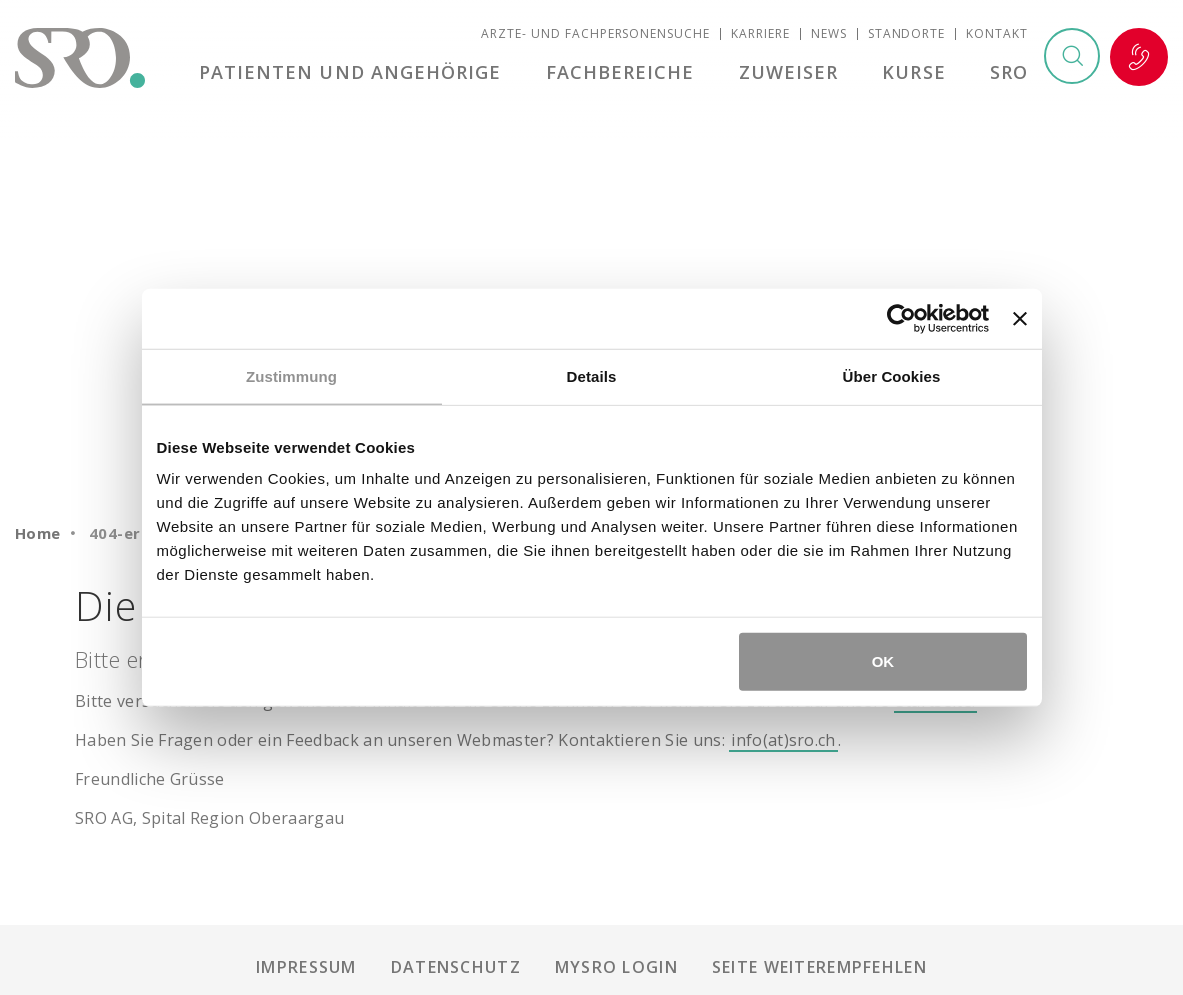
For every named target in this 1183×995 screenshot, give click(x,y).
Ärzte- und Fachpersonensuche (595, 35)
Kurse (916, 74)
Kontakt (997, 35)
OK (883, 661)
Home (38, 533)
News (829, 35)
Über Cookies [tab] (892, 375)
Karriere (760, 35)
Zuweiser (793, 74)
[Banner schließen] (1020, 318)
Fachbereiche (627, 74)
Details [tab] (592, 375)
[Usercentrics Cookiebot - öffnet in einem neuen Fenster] (901, 318)
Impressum (306, 967)
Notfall (1139, 59)
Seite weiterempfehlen (819, 967)
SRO (1009, 74)
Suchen (1071, 59)
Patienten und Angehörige (359, 74)
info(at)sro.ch (783, 740)
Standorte (907, 35)
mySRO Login (616, 967)
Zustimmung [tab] (291, 375)
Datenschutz (456, 967)
